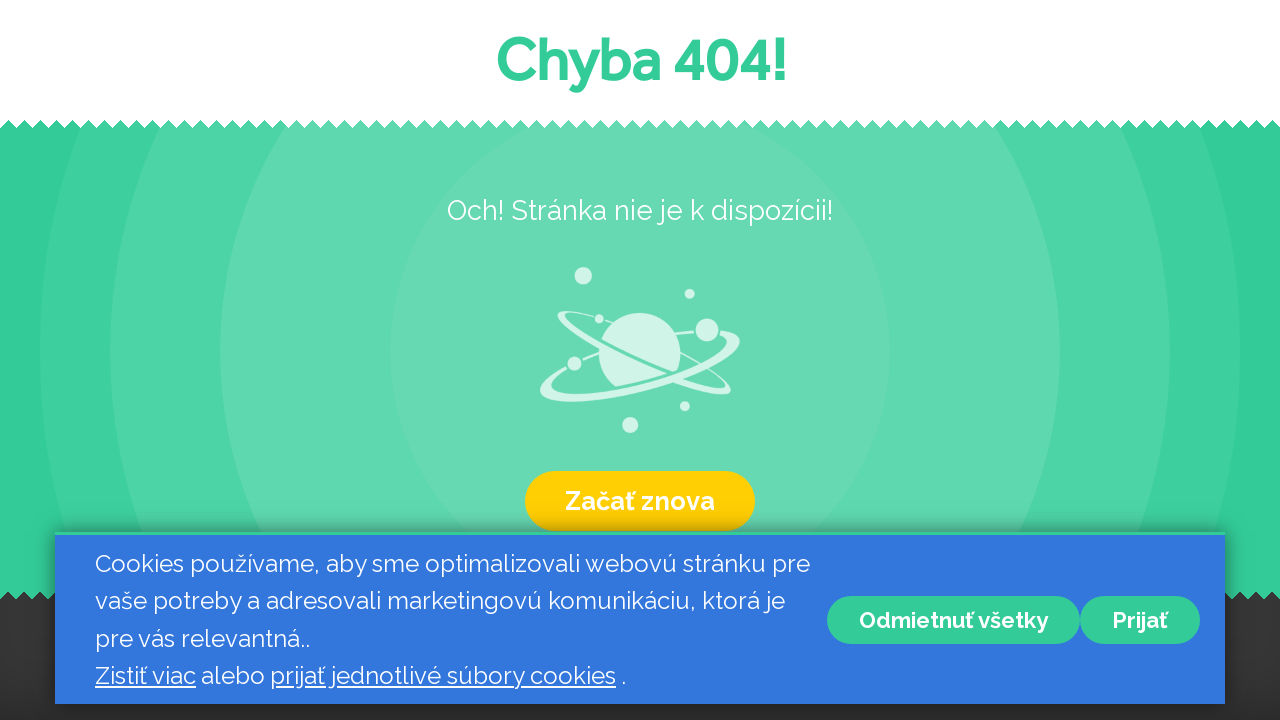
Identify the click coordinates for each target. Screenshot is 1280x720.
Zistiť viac (145, 675)
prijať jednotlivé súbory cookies (443, 675)
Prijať (1140, 620)
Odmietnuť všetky (953, 620)
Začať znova (640, 501)
